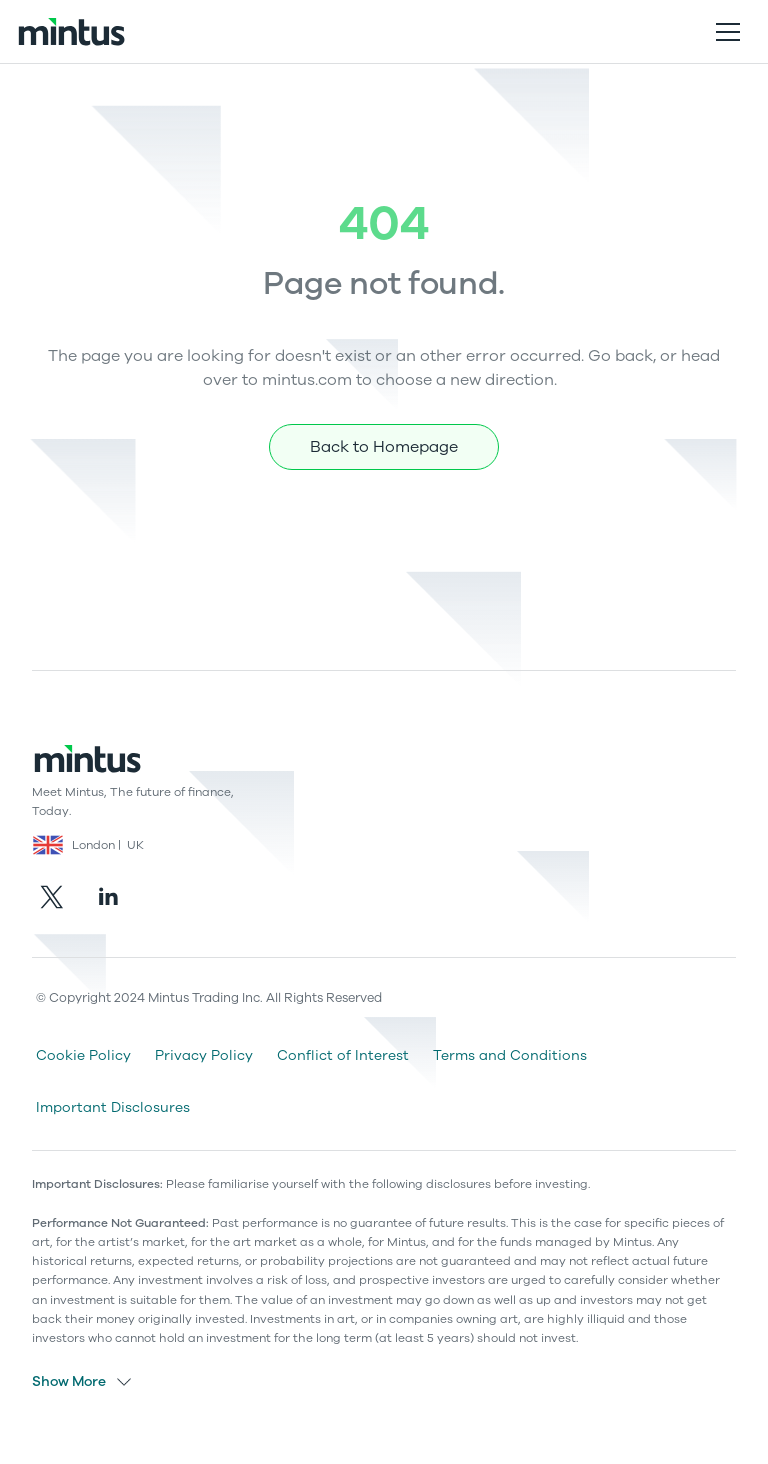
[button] (728, 32)
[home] (71, 32)
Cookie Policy (83, 1055)
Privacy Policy (204, 1055)
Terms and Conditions (510, 1055)
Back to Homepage (384, 447)
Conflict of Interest (343, 1055)
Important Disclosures (113, 1107)
